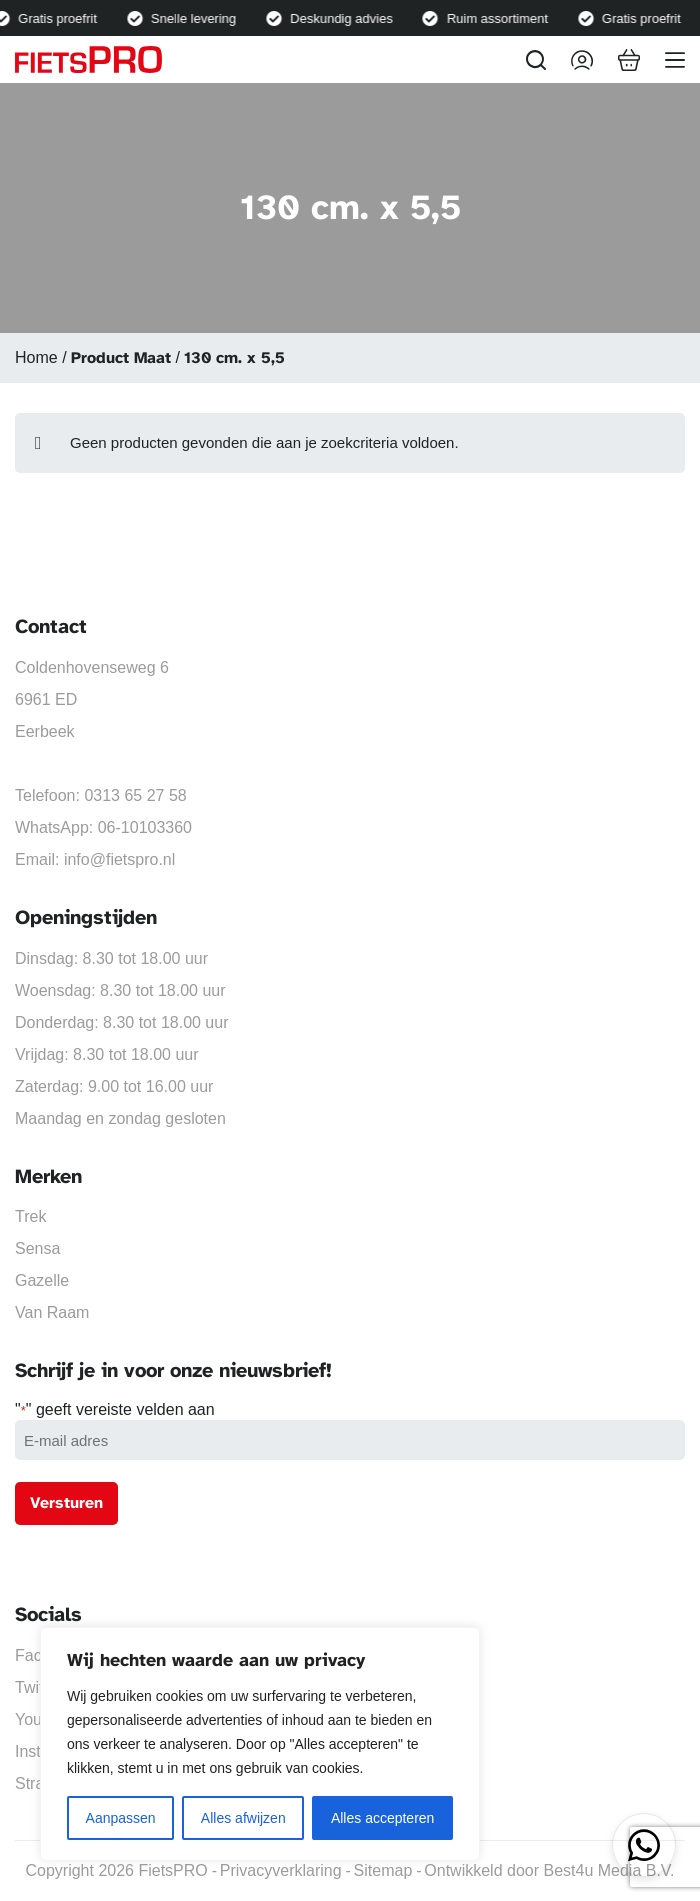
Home (36, 357)
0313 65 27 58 (135, 795)
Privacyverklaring (281, 1870)
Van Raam (52, 1312)
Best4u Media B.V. (608, 1870)
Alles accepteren (383, 1818)
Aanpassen (121, 1818)
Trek (30, 1216)
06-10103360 (145, 827)
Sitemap (383, 1870)
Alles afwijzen (243, 1818)
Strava (38, 1783)
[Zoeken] (536, 60)
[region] (260, 1744)
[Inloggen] (582, 60)
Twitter (38, 1687)
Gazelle (42, 1280)
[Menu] (675, 60)
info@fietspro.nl (119, 859)
